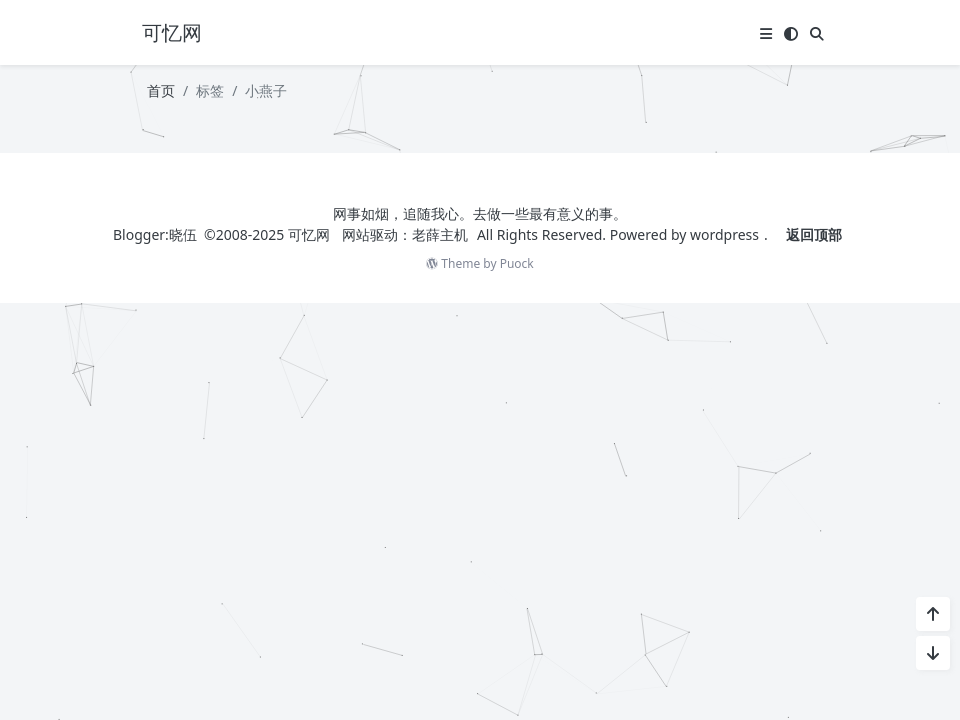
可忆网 (309, 234)
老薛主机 (440, 234)
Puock (517, 263)
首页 (161, 90)
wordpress (724, 234)
